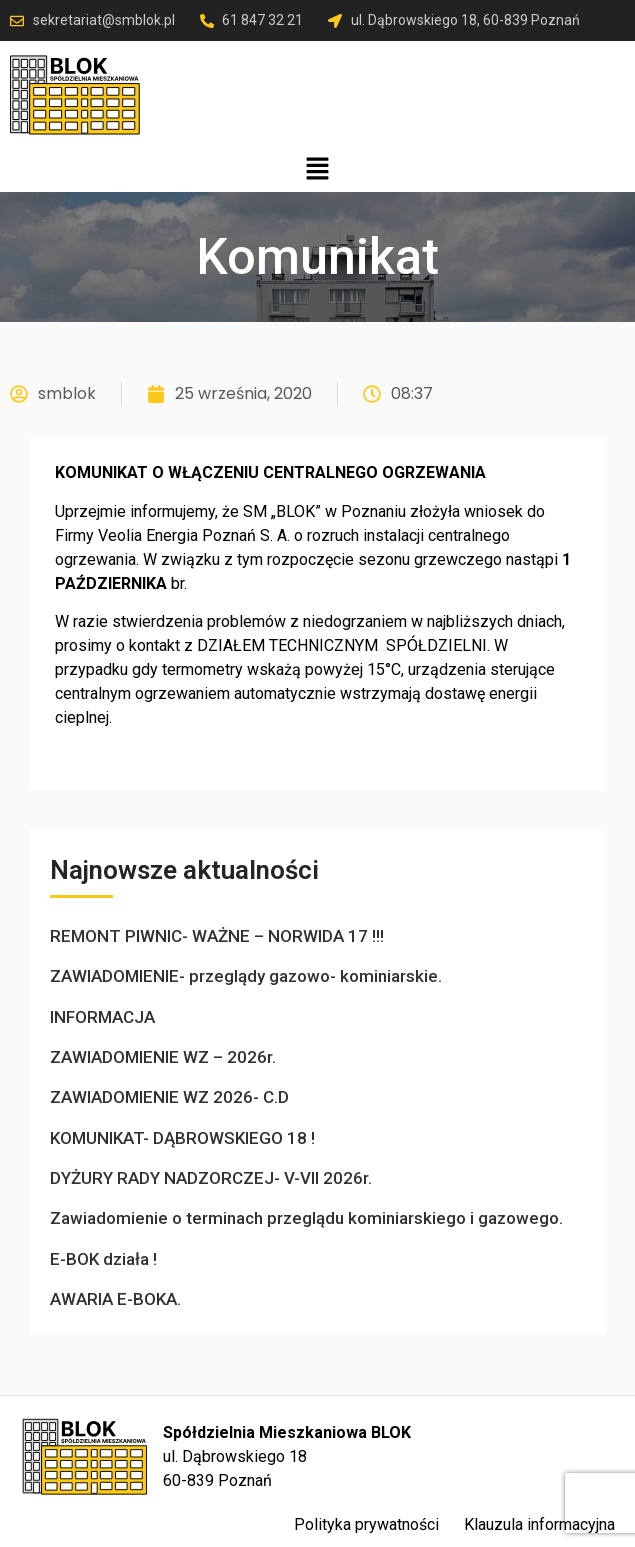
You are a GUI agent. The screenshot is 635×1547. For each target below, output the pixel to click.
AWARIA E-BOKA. (115, 1299)
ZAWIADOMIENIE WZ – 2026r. (163, 1057)
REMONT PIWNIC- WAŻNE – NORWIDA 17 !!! (217, 936)
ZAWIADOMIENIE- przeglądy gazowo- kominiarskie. (246, 976)
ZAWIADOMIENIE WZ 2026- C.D (169, 1097)
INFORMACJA (102, 1017)
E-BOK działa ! (103, 1259)
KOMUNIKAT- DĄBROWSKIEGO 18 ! (182, 1138)
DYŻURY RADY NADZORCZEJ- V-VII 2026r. (211, 1178)
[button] (317, 170)
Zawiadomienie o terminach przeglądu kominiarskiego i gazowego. (306, 1218)
